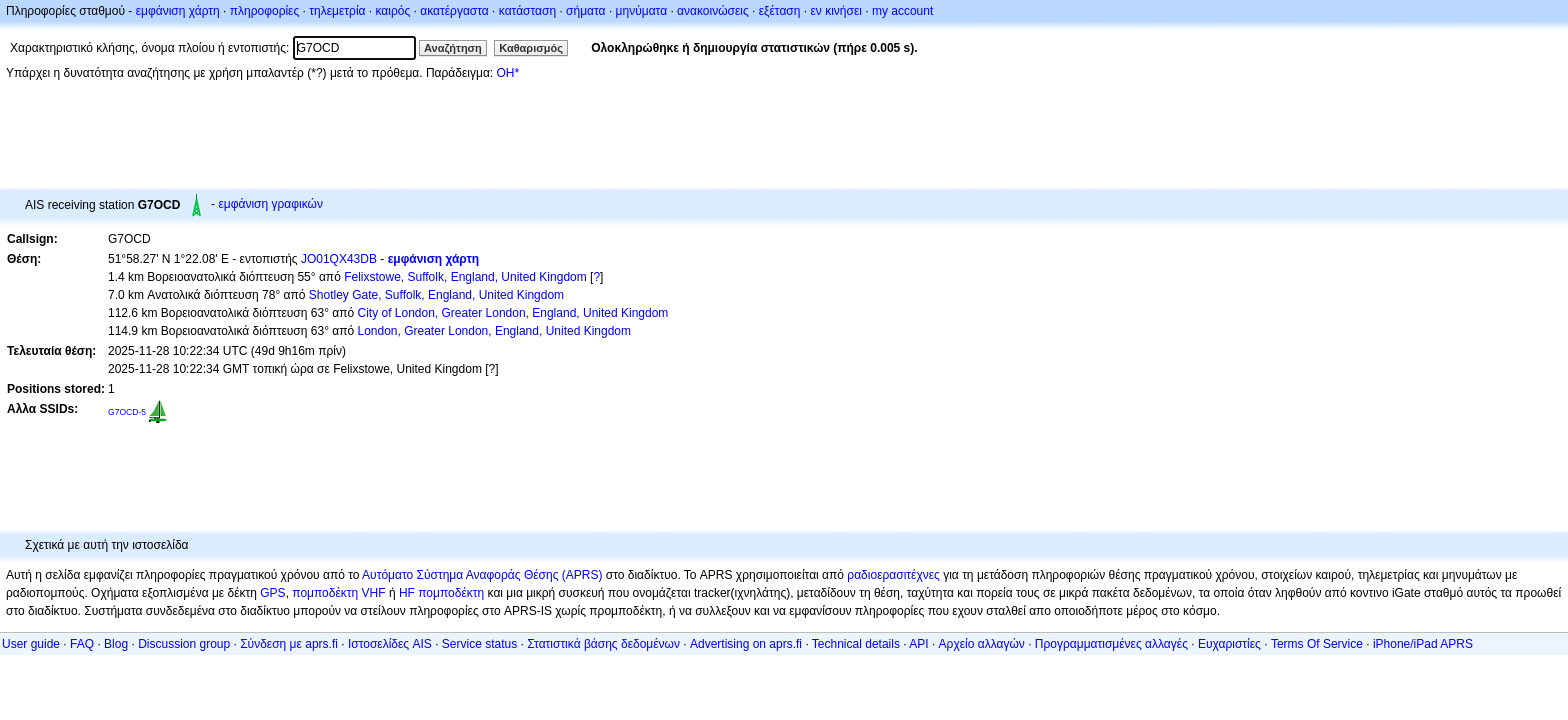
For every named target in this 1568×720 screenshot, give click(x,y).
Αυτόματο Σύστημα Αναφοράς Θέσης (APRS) (482, 575)
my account (902, 11)
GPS (272, 593)
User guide (31, 644)
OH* (507, 73)
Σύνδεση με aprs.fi (289, 644)
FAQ (82, 644)
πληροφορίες (265, 11)
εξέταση (780, 11)
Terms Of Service (1317, 644)
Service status (479, 644)
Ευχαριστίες (1229, 644)
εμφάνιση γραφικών (270, 204)
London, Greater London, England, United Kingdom (494, 331)
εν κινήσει (835, 11)
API (918, 644)
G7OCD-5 (127, 412)
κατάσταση (527, 11)
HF (407, 593)
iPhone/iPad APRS (1423, 644)
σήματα (585, 11)
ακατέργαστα (454, 11)
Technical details (856, 644)
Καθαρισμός (531, 48)
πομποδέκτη (451, 593)
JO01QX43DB (339, 259)
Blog (116, 644)
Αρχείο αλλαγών (982, 644)
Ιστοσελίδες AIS (390, 644)
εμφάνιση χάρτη (178, 11)
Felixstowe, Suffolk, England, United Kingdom (465, 277)
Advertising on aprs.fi (746, 644)
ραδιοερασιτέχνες (893, 575)
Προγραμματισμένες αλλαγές (1111, 644)
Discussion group (184, 644)
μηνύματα (642, 11)
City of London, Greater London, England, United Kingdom (512, 313)
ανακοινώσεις (713, 11)
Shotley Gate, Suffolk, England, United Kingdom (436, 295)
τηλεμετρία (337, 11)
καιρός (393, 11)
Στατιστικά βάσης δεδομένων (603, 644)
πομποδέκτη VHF (338, 593)
